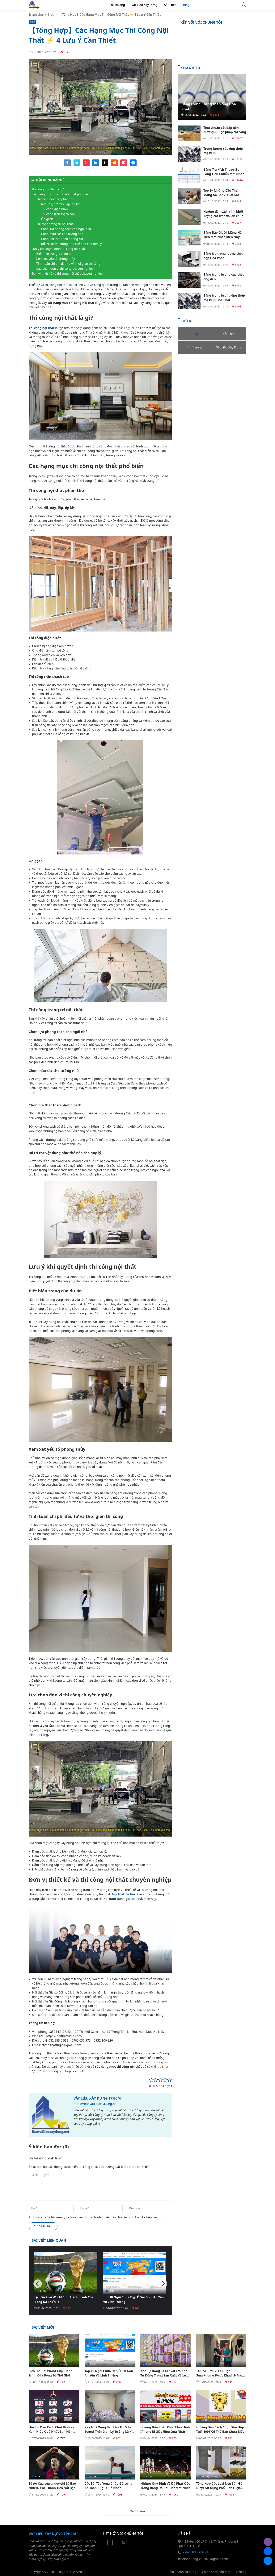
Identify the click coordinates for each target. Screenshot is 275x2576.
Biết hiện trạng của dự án (54, 254)
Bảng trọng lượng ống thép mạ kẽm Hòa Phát (224, 297)
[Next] (163, 2283)
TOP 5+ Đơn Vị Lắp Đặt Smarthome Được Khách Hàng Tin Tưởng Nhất (219, 2375)
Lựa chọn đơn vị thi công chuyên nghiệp (65, 268)
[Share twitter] (77, 165)
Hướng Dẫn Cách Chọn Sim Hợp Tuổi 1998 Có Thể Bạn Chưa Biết (220, 2429)
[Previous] (37, 2283)
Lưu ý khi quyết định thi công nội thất (58, 249)
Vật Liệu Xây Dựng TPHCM (97, 2098)
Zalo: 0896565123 (195, 2552)
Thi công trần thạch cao (58, 214)
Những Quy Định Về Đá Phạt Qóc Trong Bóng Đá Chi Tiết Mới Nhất (165, 2485)
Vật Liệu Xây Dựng (144, 5)
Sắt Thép (170, 5)
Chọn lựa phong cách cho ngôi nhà (66, 229)
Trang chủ (36, 14)
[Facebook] (110, 2544)
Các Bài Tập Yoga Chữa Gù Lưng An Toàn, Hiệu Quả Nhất (109, 2485)
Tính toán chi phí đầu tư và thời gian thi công (68, 263)
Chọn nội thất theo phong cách (63, 239)
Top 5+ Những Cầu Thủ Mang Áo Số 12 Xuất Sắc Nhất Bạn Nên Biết (221, 195)
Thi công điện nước (55, 209)
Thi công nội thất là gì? (48, 189)
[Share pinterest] (86, 165)
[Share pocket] (123, 165)
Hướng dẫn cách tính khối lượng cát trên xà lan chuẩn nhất (224, 216)
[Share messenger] (133, 165)
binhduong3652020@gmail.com (205, 2559)
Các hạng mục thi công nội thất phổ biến (61, 194)
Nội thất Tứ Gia (123, 1894)
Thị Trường (117, 5)
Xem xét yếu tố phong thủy (55, 259)
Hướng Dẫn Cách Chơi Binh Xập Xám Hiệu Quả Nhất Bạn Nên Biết (52, 2431)
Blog (186, 5)
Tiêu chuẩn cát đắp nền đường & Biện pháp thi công (224, 130)
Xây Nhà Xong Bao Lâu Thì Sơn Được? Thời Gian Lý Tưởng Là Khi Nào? (110, 2431)
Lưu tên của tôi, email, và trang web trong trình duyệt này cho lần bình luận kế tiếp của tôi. (98, 2217)
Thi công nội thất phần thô (55, 199)
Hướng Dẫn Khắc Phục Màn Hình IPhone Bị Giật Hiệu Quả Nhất (165, 2429)
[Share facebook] (67, 165)
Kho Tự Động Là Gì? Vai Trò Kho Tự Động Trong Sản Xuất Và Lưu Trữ (164, 2375)
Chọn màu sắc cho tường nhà (62, 234)
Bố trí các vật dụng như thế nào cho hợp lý (71, 244)
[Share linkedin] (95, 165)
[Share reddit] (114, 165)
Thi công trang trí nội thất (54, 224)
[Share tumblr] (105, 165)
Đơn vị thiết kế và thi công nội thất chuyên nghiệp (67, 273)
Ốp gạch (47, 219)
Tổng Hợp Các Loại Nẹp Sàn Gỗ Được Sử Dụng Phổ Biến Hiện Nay (219, 2488)
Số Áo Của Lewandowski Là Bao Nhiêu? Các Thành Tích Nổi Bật (52, 2485)
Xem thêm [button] (137, 2511)
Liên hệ (241, 2572)
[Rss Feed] (123, 2544)
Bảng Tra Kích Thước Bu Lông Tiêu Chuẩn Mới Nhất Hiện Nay (223, 174)
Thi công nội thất (41, 328)
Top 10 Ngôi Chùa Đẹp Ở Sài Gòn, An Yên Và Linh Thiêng (109, 2373)
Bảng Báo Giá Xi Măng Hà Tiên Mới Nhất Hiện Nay (222, 234)
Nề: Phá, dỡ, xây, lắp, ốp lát (60, 204)
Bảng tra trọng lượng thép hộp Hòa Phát (223, 255)
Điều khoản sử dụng (181, 2572)
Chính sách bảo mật (216, 2572)
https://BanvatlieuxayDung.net (95, 2104)
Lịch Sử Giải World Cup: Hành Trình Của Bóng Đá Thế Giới (51, 2373)
